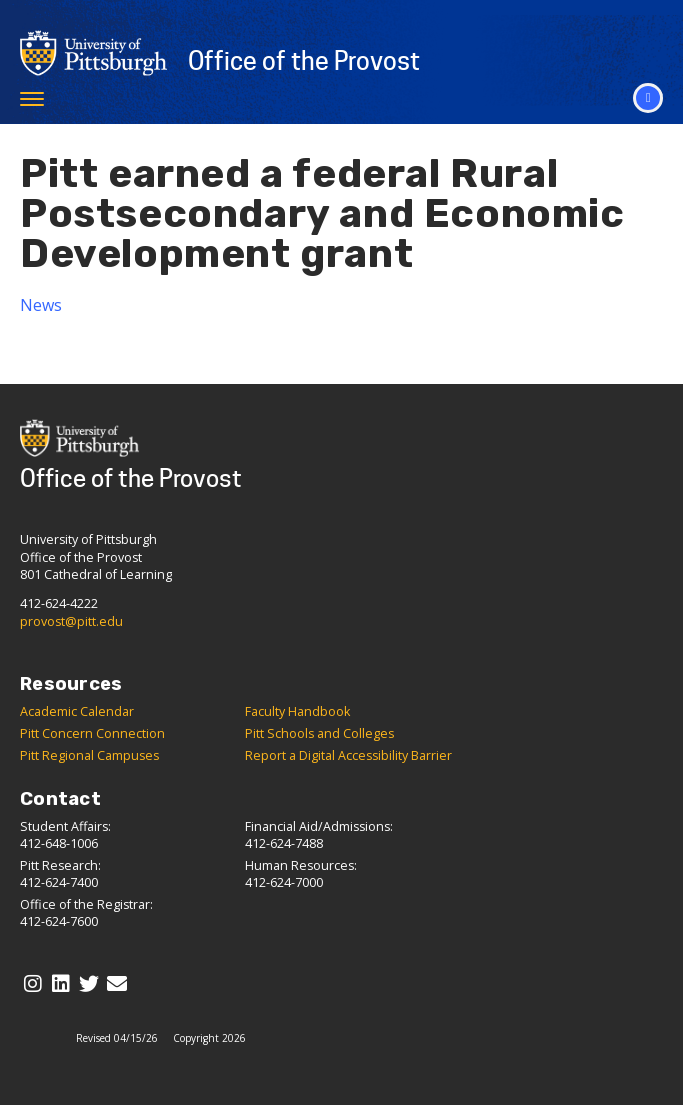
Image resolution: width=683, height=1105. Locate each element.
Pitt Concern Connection (92, 733)
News (41, 305)
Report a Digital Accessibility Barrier (348, 755)
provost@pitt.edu (71, 621)
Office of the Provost (304, 61)
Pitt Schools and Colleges (319, 733)
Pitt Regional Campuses (89, 755)
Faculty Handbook (297, 711)
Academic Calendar (77, 711)
